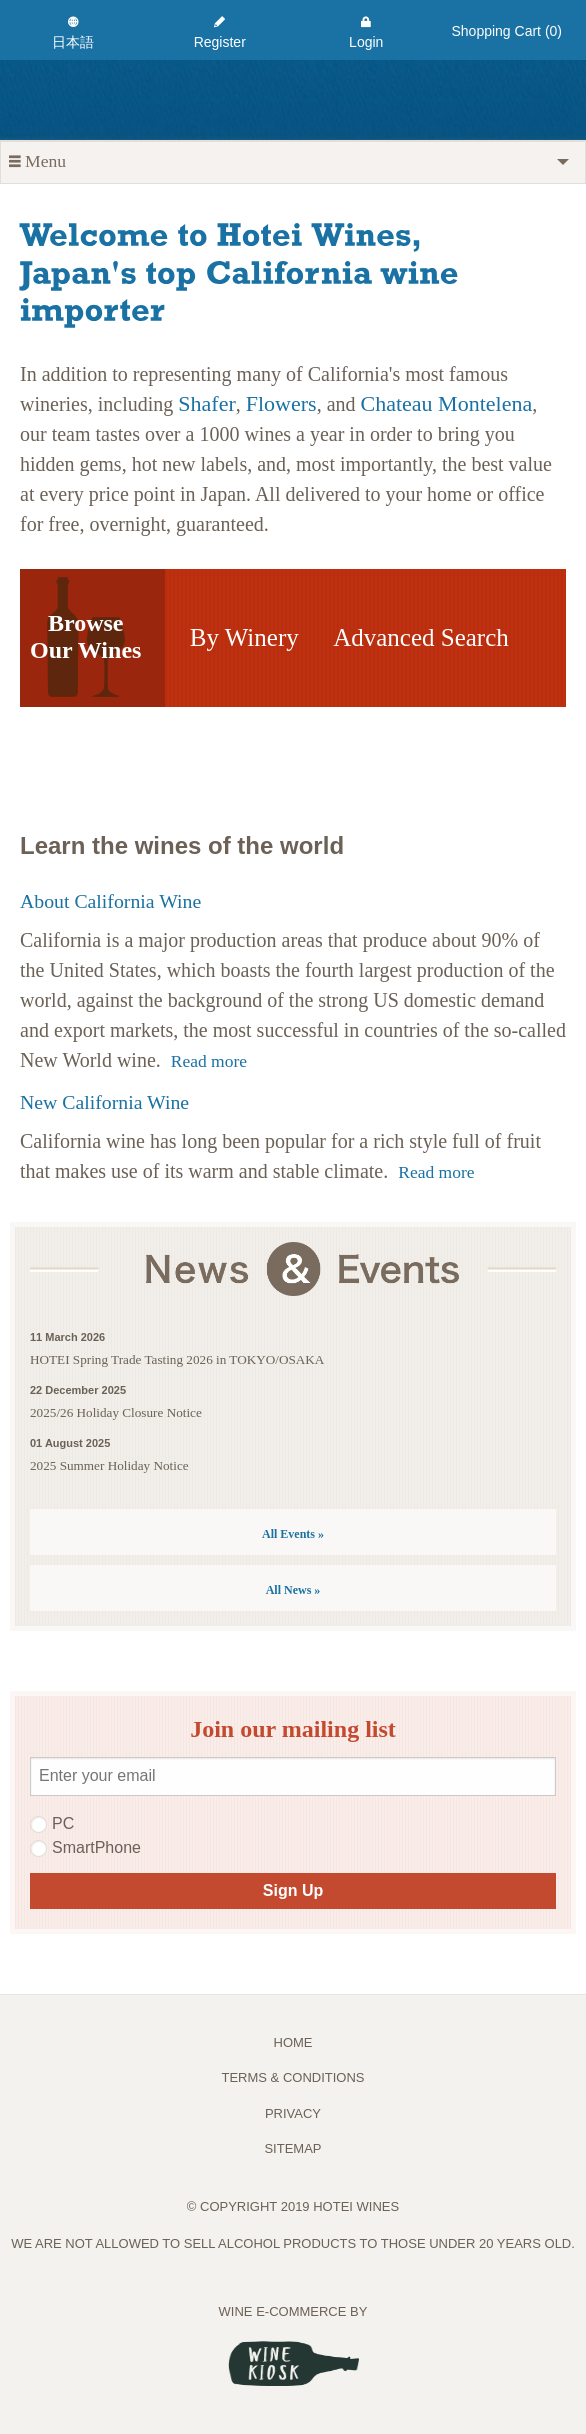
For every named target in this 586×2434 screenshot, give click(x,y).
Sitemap (292, 2148)
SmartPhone (85, 1848)
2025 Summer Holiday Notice (109, 1465)
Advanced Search (421, 637)
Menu (37, 161)
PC (52, 1824)
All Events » (293, 1534)
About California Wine (110, 901)
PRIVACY (293, 2113)
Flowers (281, 403)
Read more (209, 1061)
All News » (293, 1590)
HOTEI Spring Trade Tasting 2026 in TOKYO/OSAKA (177, 1359)
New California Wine (104, 1102)
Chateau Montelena (447, 403)
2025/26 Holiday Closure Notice (116, 1412)
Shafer (206, 403)
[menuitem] (73, 30)
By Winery (244, 637)
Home (293, 2042)
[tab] (293, 162)
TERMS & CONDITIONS (292, 2077)
